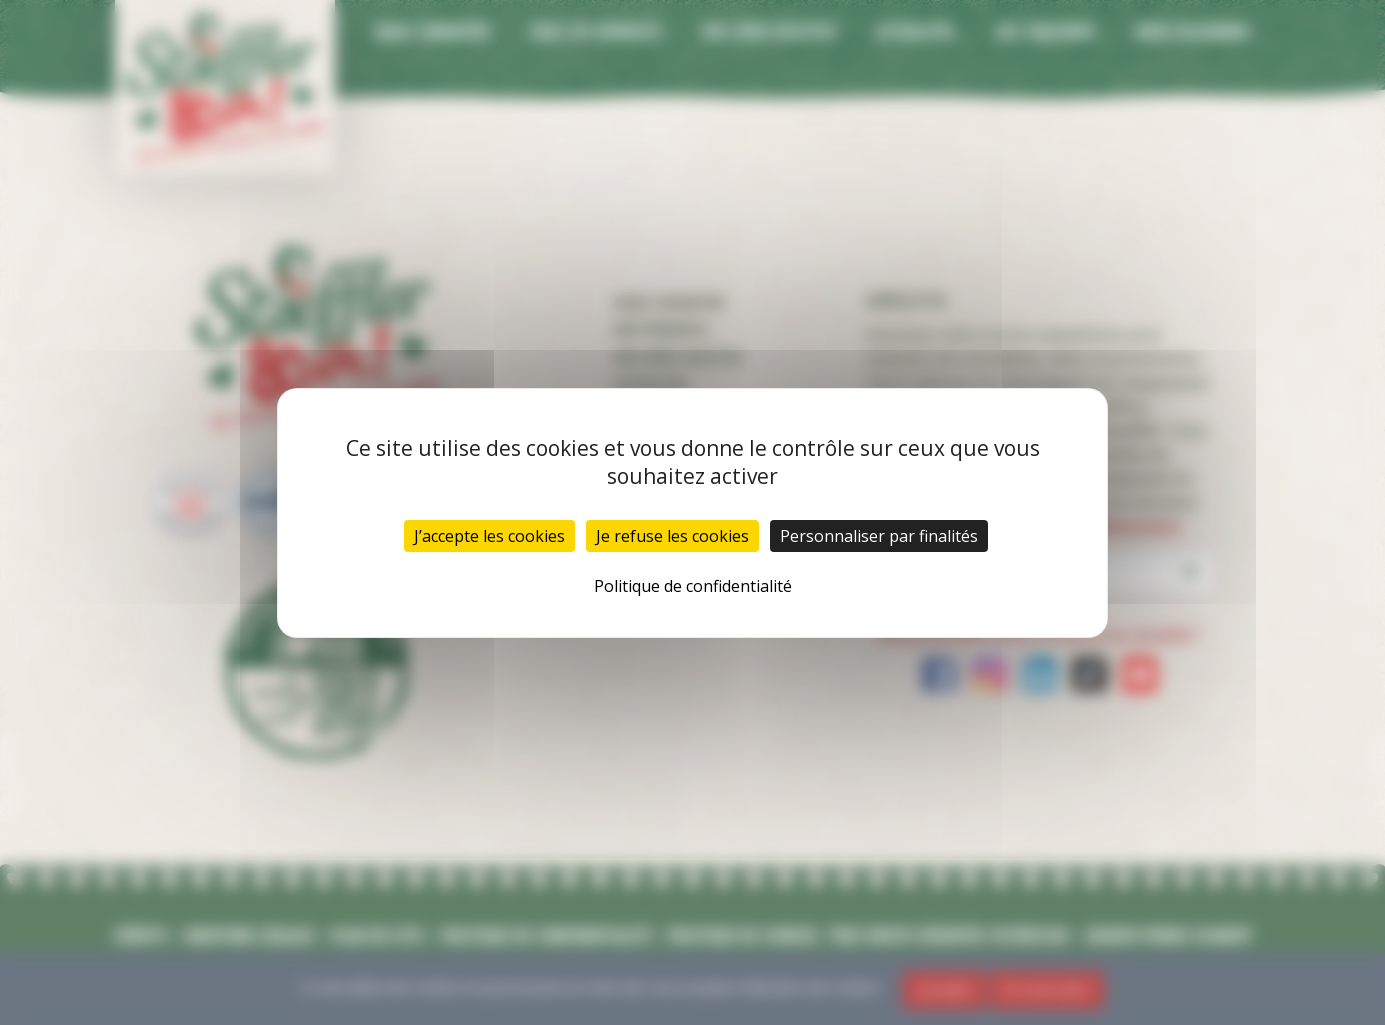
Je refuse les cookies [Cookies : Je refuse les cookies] (672, 536)
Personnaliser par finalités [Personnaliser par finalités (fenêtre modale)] (879, 536)
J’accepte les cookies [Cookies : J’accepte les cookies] (489, 536)
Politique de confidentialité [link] (693, 586)
